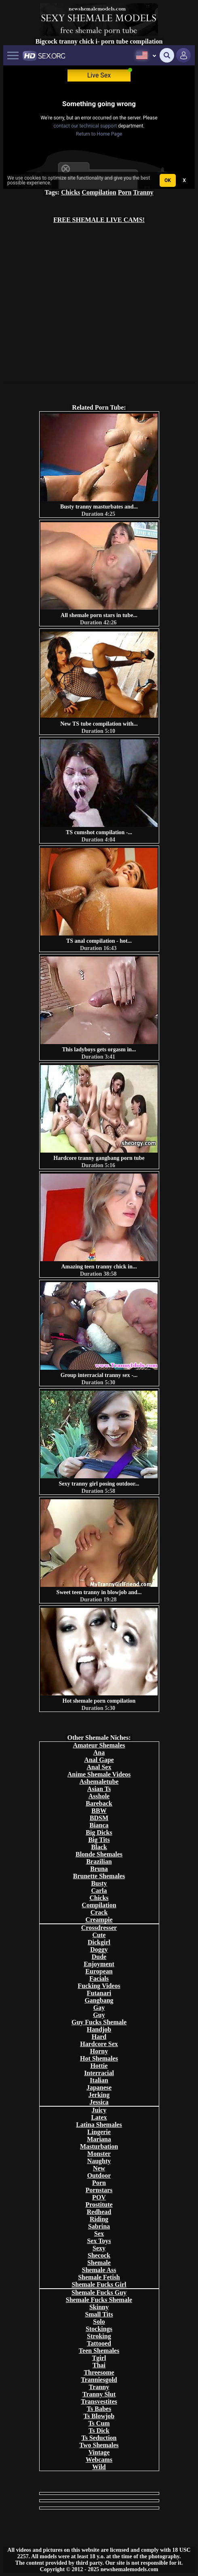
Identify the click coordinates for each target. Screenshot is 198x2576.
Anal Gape (99, 1759)
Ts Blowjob (99, 2416)
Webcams (99, 2459)
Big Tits (99, 1839)
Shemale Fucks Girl (99, 2284)
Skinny (99, 2307)
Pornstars (99, 2190)
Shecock (99, 2255)
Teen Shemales (99, 2350)
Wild (99, 2466)
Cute (99, 1934)
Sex (99, 2233)
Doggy (99, 1949)
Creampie (98, 1919)
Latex (99, 2117)
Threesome (99, 2372)
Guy (99, 2014)
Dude (99, 1956)
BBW (98, 1810)
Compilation (99, 192)
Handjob (99, 2029)
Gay (99, 2007)
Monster (99, 2153)
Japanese (99, 2087)
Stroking (99, 2336)
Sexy (99, 2248)
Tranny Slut (99, 2394)
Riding (99, 2219)
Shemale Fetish (99, 2277)
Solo (99, 2321)
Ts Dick (98, 2430)
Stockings (99, 2328)
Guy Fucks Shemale (99, 2022)
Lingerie (99, 2131)
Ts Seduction (99, 2437)
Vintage (99, 2452)
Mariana (99, 2139)
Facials (99, 1978)
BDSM (99, 1817)
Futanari (99, 1993)
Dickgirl (99, 1942)
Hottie (99, 2065)
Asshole (99, 1796)
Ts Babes (99, 2408)
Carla (99, 1890)
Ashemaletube (99, 1781)
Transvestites (99, 2401)
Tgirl (99, 2357)
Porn (125, 192)
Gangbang (98, 2000)
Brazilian (99, 1861)
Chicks (70, 192)
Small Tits (99, 2314)
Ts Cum (99, 2423)
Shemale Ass (99, 2269)
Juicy (99, 2110)
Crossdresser (99, 1927)
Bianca (98, 1825)
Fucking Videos (99, 1985)
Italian (99, 2080)
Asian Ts (99, 1788)
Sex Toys (99, 2240)
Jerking (99, 2094)
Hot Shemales (99, 2058)
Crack (99, 1912)
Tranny (143, 192)
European (98, 1971)
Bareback (99, 1803)
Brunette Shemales (99, 1876)
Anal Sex (99, 1767)
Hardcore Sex (99, 2043)
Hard (99, 2036)
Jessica (98, 2102)
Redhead (99, 2211)
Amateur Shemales (99, 1745)
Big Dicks (99, 1832)
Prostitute (98, 2204)
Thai (99, 2365)
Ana (99, 1752)
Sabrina (99, 2226)
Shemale (99, 2262)
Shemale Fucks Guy (99, 2292)
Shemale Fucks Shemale (99, 2299)
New (99, 2168)
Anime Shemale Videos (99, 1774)
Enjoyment (99, 1964)
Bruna (99, 1868)
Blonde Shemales (99, 1854)
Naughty (99, 2160)
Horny (99, 2051)
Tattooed (99, 2343)
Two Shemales (98, 2445)
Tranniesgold (99, 2379)
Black (99, 1847)
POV (99, 2197)
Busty (99, 1883)
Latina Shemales (99, 2124)
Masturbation (99, 2146)
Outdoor (99, 2175)
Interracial (99, 2073)
